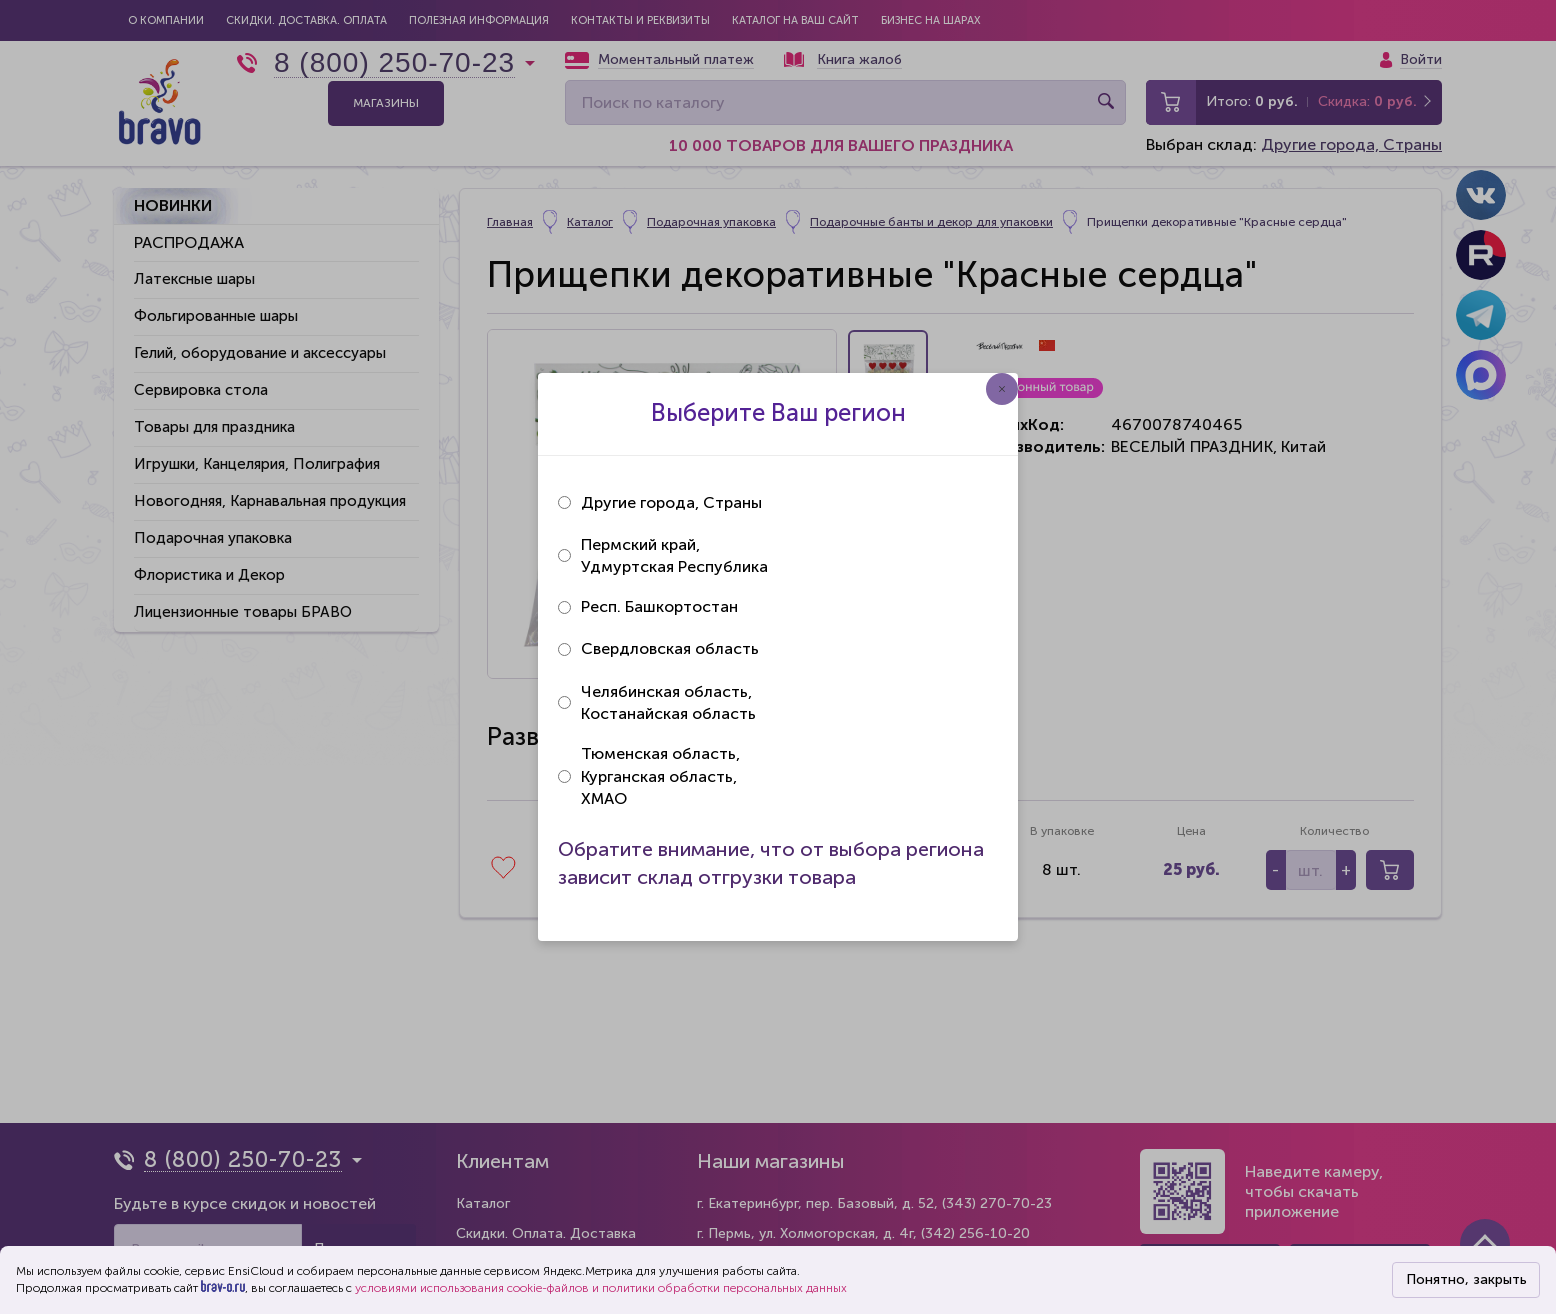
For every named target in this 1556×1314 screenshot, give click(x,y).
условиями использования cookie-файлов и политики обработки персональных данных (601, 1288)
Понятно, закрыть (1466, 1279)
